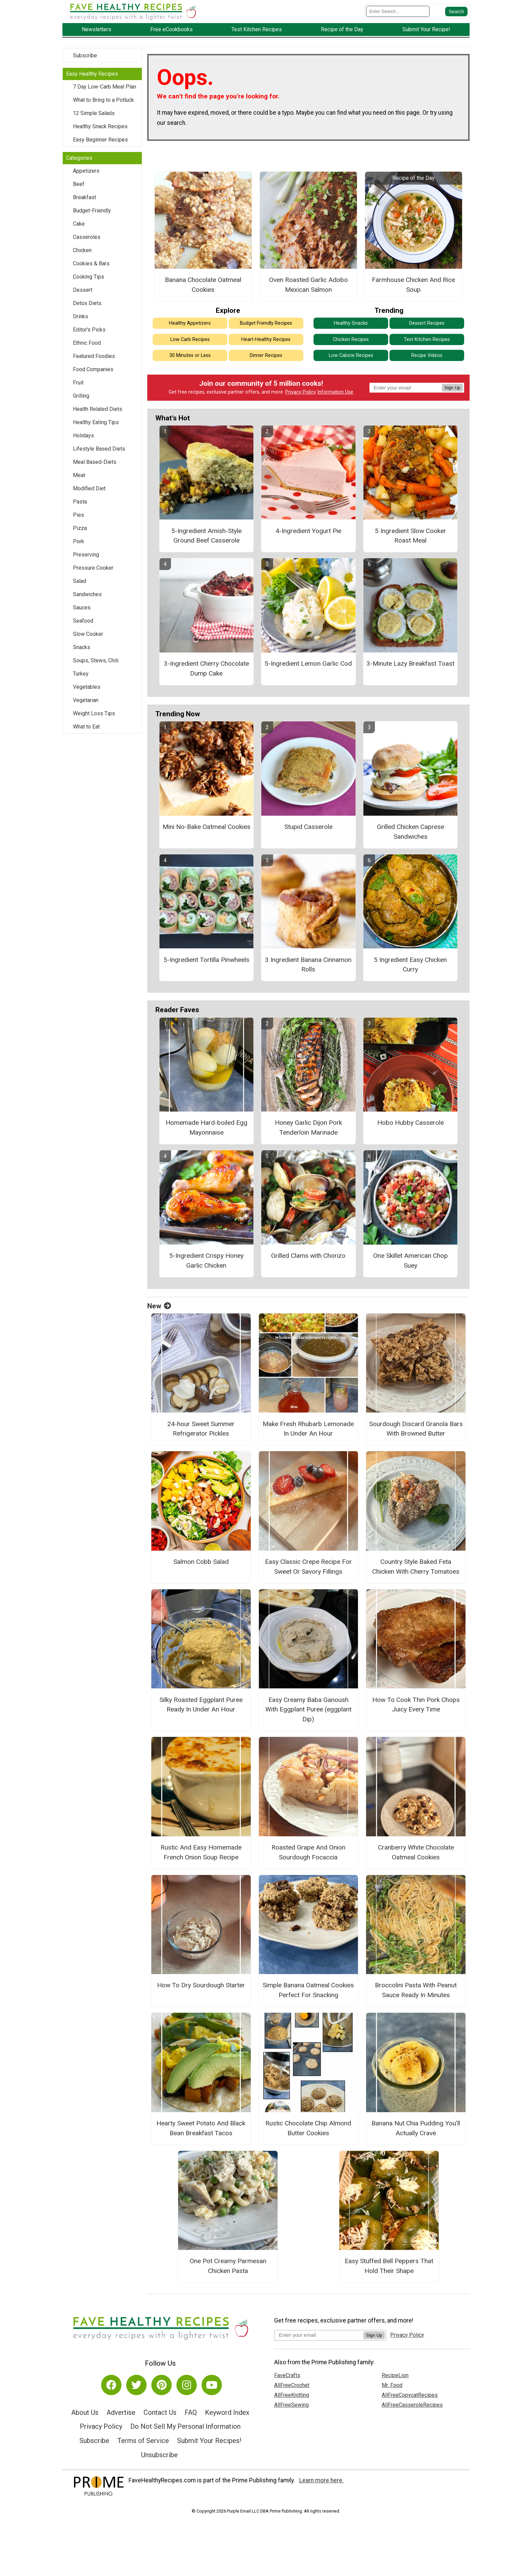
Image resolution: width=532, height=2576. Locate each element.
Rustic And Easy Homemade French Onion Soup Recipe (201, 1853)
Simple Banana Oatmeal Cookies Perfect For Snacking (308, 1992)
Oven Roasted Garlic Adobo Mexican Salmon (308, 286)
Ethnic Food (87, 344)
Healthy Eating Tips (96, 423)
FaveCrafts (287, 2377)
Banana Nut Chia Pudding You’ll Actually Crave (416, 2129)
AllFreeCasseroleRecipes (412, 2406)
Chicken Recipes (351, 341)
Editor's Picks (89, 331)
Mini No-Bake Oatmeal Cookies (206, 828)
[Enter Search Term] (398, 12)
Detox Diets (87, 304)
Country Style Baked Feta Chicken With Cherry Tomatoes (415, 1568)
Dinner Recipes (266, 357)
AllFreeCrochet (291, 2387)
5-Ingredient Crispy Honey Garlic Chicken (206, 1262)
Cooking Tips (88, 278)
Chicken (82, 251)
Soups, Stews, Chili (95, 662)
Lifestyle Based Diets (99, 450)
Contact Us (160, 2414)
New (159, 1307)
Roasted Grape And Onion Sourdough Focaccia (308, 1853)
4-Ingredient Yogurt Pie (308, 532)
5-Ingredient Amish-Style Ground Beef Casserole (206, 537)
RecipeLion (395, 2377)
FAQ (191, 2414)
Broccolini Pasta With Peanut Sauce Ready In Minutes (416, 1992)
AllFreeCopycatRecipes (410, 2396)
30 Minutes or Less (190, 357)
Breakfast (84, 198)
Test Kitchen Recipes (427, 341)
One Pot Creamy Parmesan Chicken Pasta (228, 2267)
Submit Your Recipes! (209, 2442)
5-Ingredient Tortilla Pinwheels (206, 961)
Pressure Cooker (93, 569)
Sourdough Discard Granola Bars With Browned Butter (416, 1430)
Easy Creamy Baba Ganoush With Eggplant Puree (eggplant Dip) (308, 1711)
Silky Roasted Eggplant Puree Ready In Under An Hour (201, 1706)
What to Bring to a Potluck (103, 101)
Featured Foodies (94, 357)
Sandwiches (87, 595)
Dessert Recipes (426, 325)
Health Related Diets (97, 410)
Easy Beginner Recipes (100, 141)
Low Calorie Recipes (351, 357)
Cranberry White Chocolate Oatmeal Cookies (416, 1853)
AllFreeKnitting (291, 2396)
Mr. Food (392, 2387)
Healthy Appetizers (190, 325)
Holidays (83, 437)
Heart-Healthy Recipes (265, 341)
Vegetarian (85, 701)
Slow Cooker (88, 635)
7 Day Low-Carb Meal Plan (104, 88)
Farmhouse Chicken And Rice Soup (413, 286)
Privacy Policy (300, 394)
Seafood (83, 622)
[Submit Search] (456, 12)
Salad (79, 582)
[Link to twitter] (136, 2386)
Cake (79, 225)
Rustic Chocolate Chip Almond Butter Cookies (308, 2129)
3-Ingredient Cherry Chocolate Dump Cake (206, 670)
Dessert (82, 291)
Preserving (86, 556)
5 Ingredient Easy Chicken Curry (410, 966)
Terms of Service (143, 2442)
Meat (79, 476)
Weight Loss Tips (94, 715)
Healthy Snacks (351, 325)
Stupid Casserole (308, 828)
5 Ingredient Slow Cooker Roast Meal (410, 537)
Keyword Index (227, 2414)
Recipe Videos (426, 357)
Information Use (335, 394)
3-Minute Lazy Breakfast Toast (410, 665)
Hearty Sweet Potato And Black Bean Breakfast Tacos (200, 2129)
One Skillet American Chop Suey (410, 1262)
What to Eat (86, 728)
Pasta (80, 503)
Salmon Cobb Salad (201, 1563)
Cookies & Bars (91, 265)
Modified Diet (89, 490)
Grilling (81, 397)
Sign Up (452, 389)
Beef (78, 185)
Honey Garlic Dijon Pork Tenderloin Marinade (308, 1129)
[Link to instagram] (186, 2386)
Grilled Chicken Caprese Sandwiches (410, 833)
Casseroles (86, 238)
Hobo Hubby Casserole (410, 1124)
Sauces (82, 609)
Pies (78, 516)
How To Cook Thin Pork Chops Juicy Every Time (416, 1706)
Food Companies (93, 370)
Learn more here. (321, 2482)
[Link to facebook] (111, 2386)
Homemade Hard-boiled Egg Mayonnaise (206, 1129)
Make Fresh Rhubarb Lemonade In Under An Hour (308, 1430)
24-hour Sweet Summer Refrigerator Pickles (200, 1430)
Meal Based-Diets (94, 463)
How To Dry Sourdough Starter (201, 1987)
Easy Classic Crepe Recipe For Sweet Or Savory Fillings (308, 1568)
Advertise (121, 2414)
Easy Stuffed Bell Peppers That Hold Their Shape (389, 2267)
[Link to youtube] (212, 2386)
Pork (78, 542)
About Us (84, 2414)
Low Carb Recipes (190, 341)
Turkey (81, 675)
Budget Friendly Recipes (266, 325)
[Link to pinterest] (161, 2386)
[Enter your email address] (319, 2336)
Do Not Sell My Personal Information (185, 2428)
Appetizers (86, 172)
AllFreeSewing (291, 2406)
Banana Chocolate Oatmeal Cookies (203, 286)
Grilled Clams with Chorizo (308, 1257)
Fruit (78, 384)
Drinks (80, 318)
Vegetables (86, 688)
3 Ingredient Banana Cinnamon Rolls (308, 966)
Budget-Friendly (92, 212)
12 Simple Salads (94, 114)
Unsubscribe (159, 2456)
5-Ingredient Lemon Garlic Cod (308, 665)
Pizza (80, 529)
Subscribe (85, 57)
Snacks (81, 648)
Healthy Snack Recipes (100, 128)
